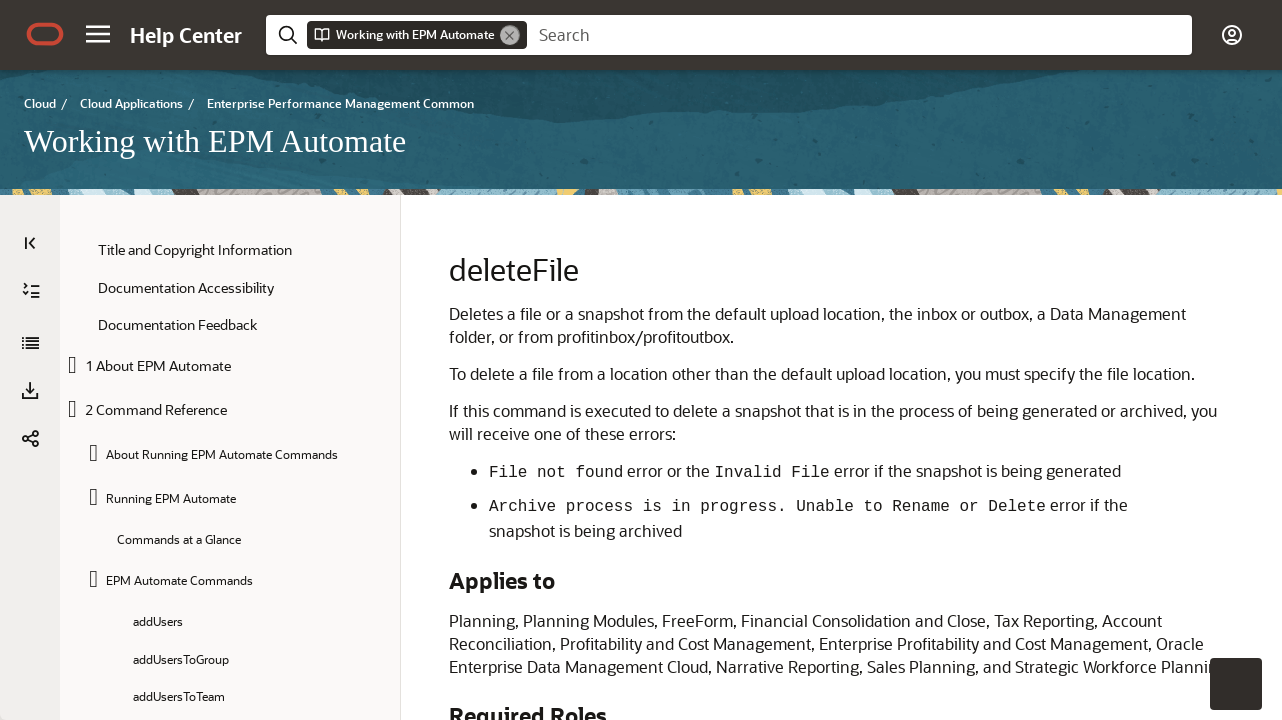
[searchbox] (859, 35)
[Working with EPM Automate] (30, 343)
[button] (98, 34)
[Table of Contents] (30, 243)
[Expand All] (31, 291)
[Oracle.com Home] (45, 34)
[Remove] (510, 35)
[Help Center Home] (186, 35)
